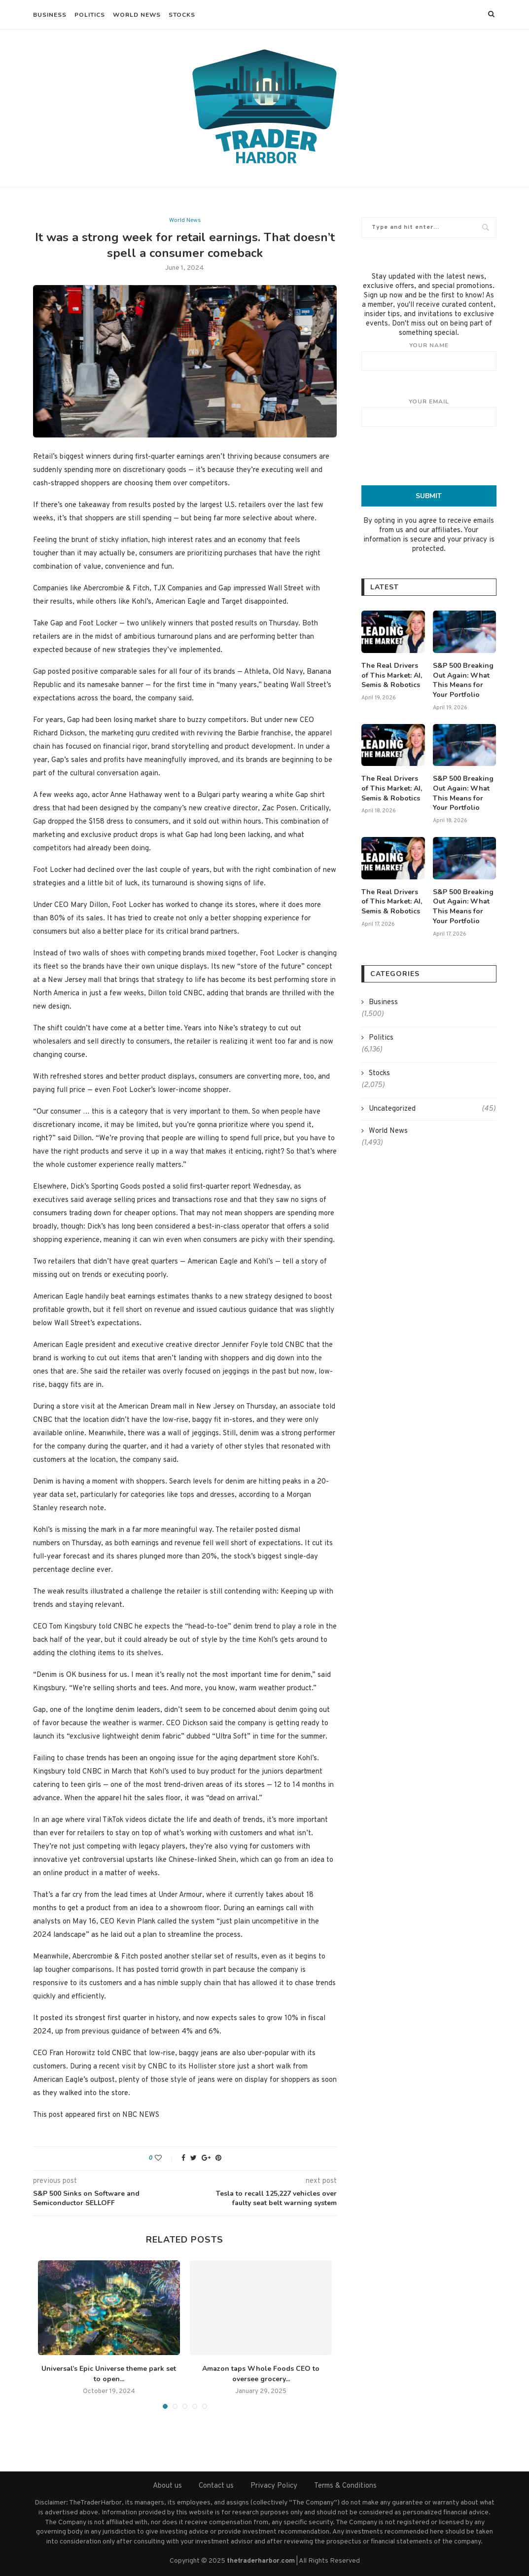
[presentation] (436, 455)
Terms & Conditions (345, 2486)
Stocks (182, 15)
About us (167, 2486)
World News (137, 15)
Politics (89, 15)
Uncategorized (432, 1108)
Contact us (216, 2486)
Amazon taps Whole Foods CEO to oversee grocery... (260, 2374)
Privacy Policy (273, 2486)
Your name (428, 356)
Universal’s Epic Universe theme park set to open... (108, 2374)
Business (50, 15)
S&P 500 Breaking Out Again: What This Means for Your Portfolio (463, 680)
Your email (428, 412)
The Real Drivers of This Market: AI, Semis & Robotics (391, 675)
